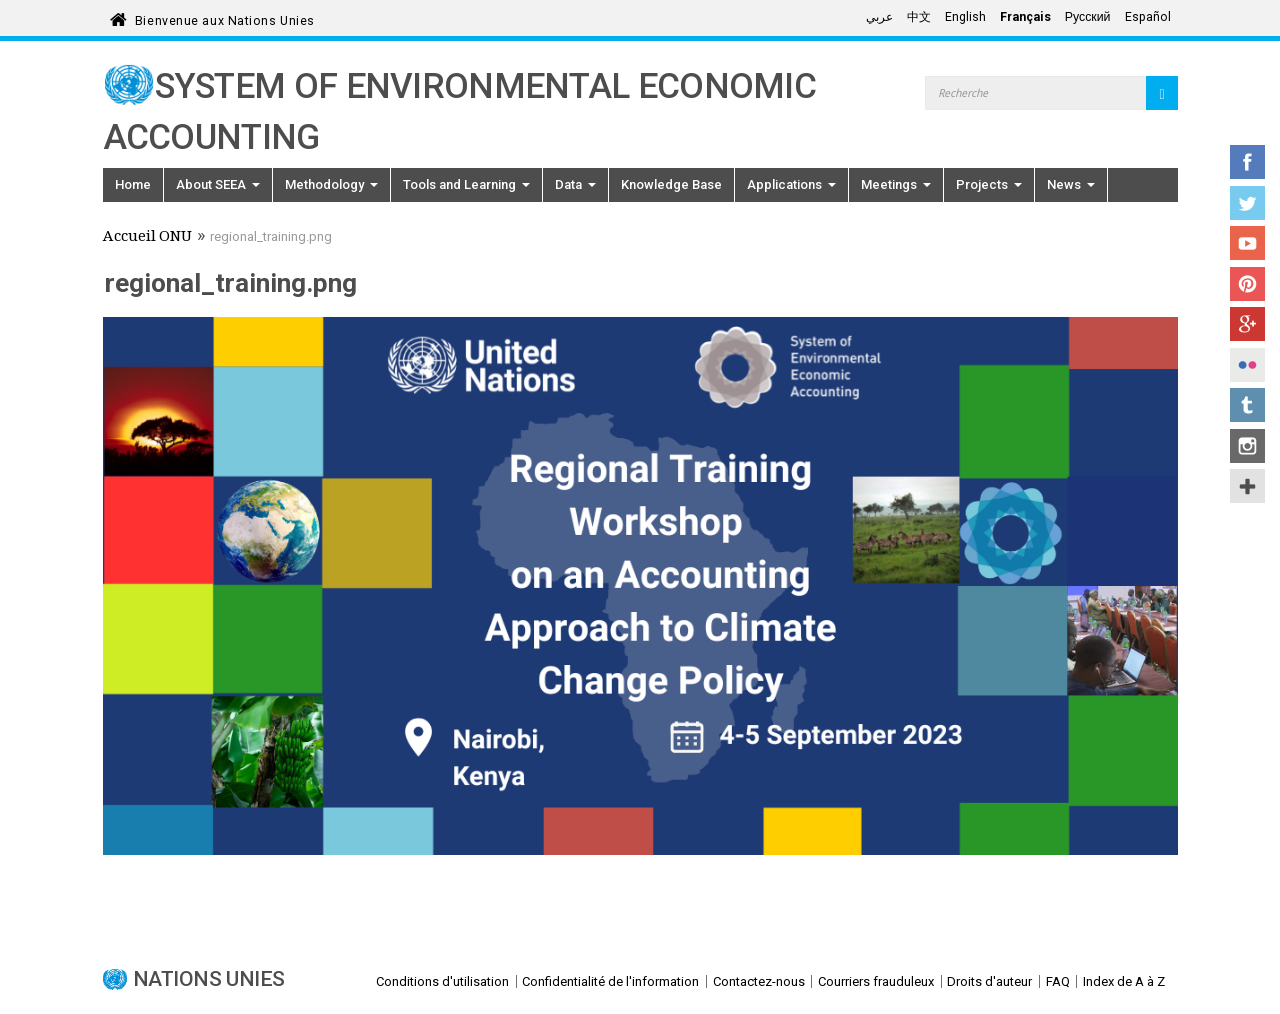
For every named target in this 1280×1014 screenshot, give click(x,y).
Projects (989, 184)
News (1071, 184)
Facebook (1247, 162)
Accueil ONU (147, 238)
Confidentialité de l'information (610, 981)
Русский (1088, 17)
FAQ (1058, 981)
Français (1025, 17)
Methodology (331, 184)
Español (1148, 17)
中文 (919, 17)
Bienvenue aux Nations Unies (225, 17)
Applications (791, 184)
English (965, 17)
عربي (879, 17)
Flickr (1247, 365)
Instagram (1247, 446)
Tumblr (1247, 405)
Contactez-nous (759, 981)
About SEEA (218, 184)
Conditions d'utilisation (442, 981)
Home (133, 184)
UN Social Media (1247, 486)
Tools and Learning (466, 184)
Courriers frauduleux (876, 981)
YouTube (1247, 243)
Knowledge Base (671, 184)
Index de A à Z (1124, 981)
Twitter (1247, 203)
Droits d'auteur (989, 981)
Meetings (896, 184)
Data (575, 184)
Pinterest (1247, 284)
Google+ (1247, 324)
